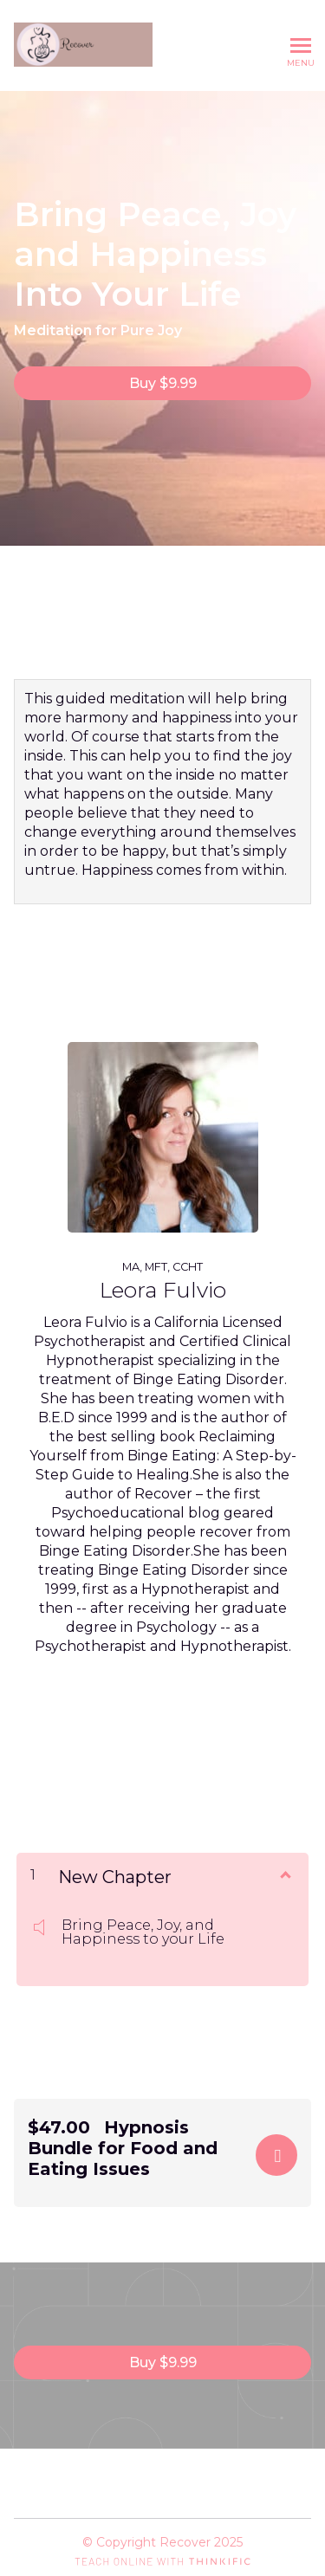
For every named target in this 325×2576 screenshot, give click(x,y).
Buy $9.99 (163, 383)
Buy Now (276, 2155)
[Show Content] (284, 1873)
